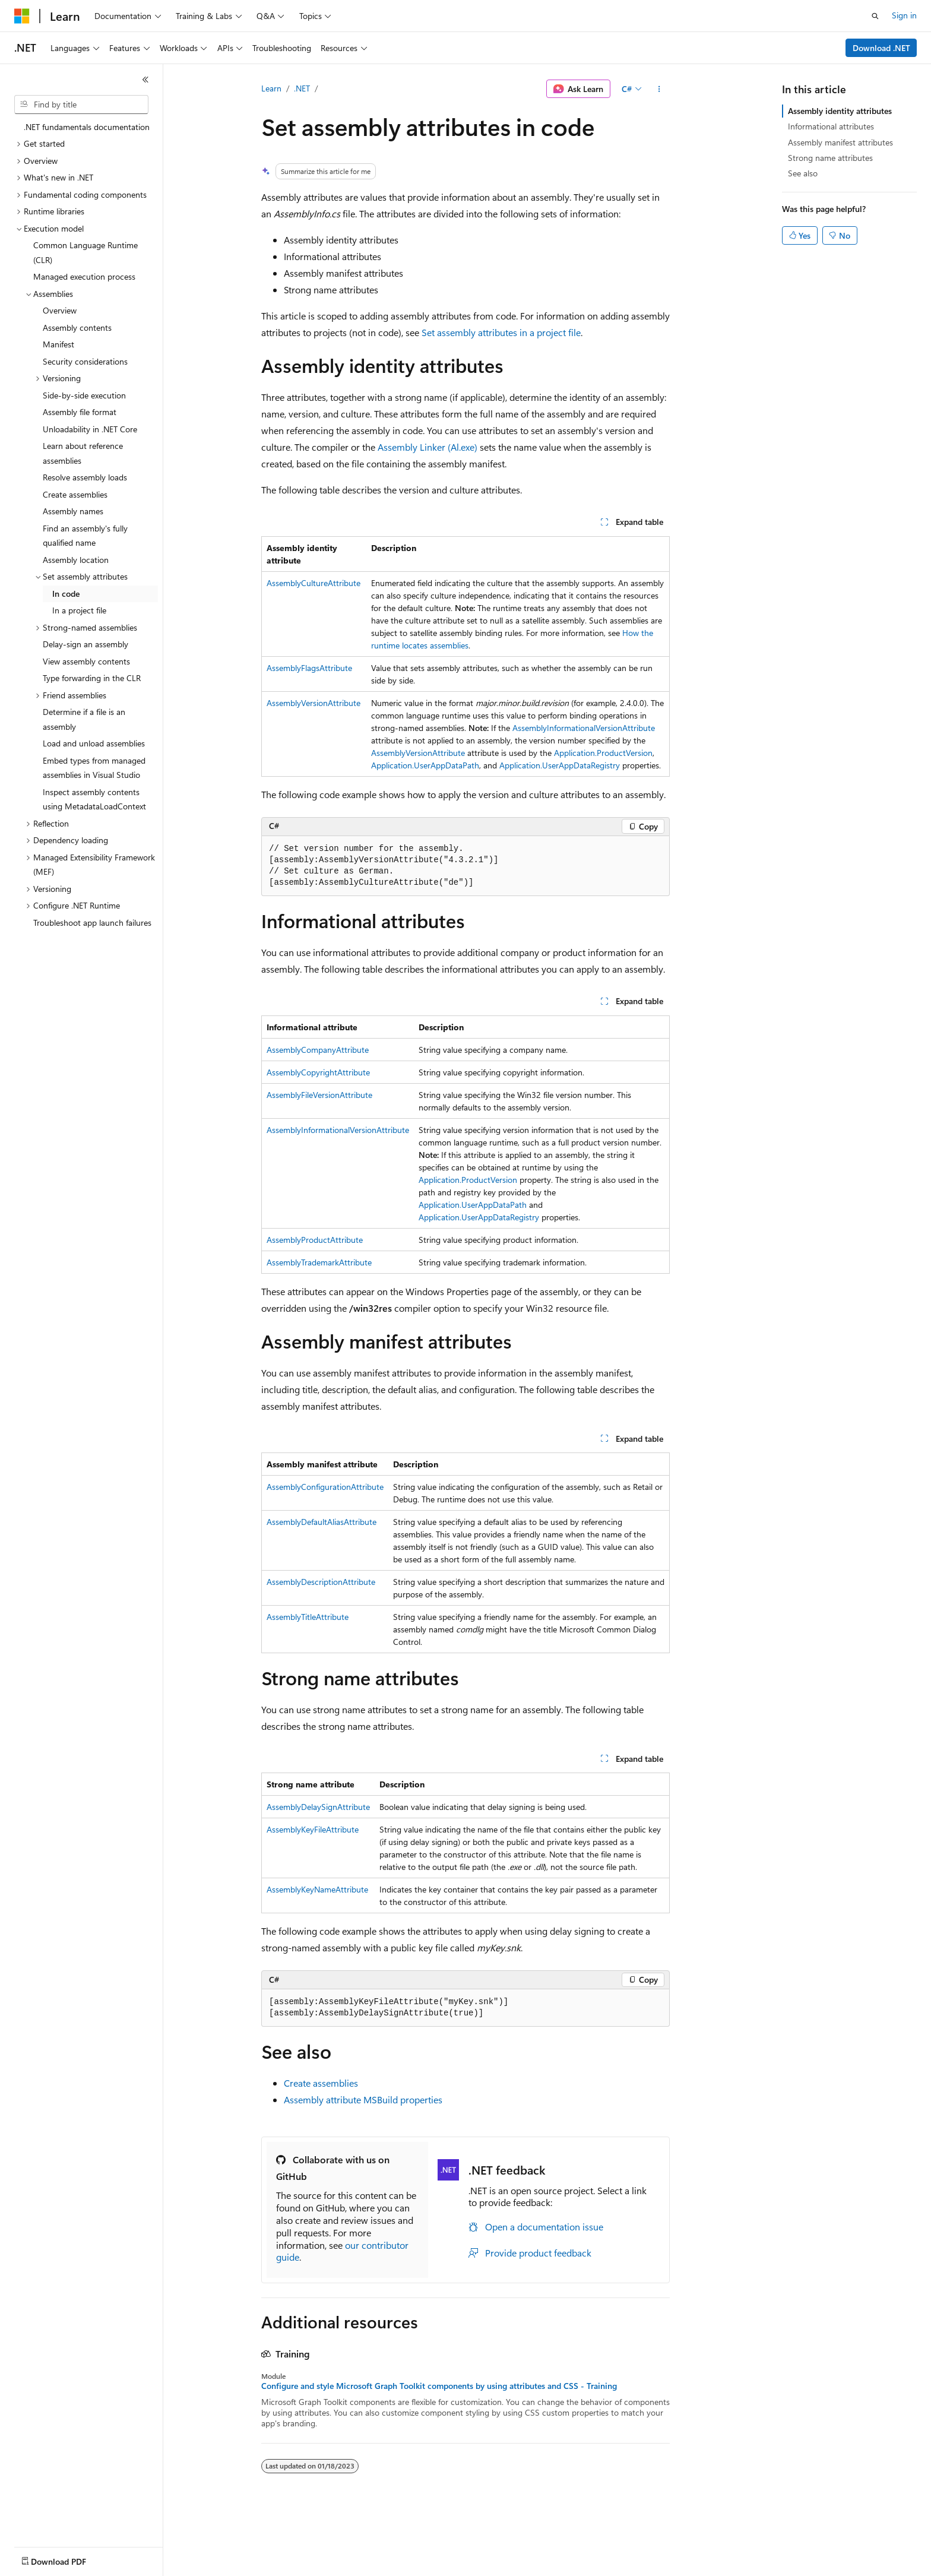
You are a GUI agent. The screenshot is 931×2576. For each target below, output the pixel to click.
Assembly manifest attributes (840, 142)
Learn (271, 88)
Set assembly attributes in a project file (501, 332)
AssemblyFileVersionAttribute (319, 1094)
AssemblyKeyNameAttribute (317, 1889)
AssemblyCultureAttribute (313, 582)
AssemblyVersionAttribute (313, 702)
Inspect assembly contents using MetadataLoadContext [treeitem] (94, 799)
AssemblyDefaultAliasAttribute (321, 1521)
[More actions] (659, 89)
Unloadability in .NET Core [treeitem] (90, 429)
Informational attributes (831, 126)
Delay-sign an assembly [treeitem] (85, 644)
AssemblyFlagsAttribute (309, 667)
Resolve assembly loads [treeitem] (85, 477)
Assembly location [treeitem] (76, 559)
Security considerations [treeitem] (85, 361)
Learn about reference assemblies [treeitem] (83, 453)
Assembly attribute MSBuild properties (363, 2099)
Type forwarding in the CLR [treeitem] (92, 677)
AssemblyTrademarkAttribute (319, 1262)
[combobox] (81, 104)
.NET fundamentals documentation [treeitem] (87, 126)
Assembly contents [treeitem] (77, 327)
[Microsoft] (22, 16)
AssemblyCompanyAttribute (318, 1049)
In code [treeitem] (66, 593)
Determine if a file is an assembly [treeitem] (84, 719)
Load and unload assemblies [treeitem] (94, 743)
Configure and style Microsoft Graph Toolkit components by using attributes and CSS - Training (439, 2386)
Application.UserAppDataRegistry (559, 765)
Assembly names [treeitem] (73, 511)
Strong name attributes (830, 157)
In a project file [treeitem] (79, 610)
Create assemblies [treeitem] (75, 494)
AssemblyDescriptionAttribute (321, 1581)
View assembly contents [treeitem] (86, 661)
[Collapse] (145, 79)
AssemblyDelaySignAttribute (318, 1806)
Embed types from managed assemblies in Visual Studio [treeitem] (94, 768)
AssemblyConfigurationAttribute (325, 1486)
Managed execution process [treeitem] (84, 276)
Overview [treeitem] (60, 310)
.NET (302, 88)
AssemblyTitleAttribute (308, 1616)
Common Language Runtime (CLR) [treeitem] (85, 252)
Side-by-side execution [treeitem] (84, 395)
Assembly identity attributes (840, 110)
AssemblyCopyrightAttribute (318, 1072)
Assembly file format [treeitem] (79, 411)
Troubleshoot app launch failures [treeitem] (92, 922)
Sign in (904, 15)
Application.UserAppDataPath (425, 765)
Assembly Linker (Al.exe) (427, 447)
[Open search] (875, 16)
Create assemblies (321, 2083)
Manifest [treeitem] (58, 344)
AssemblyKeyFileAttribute (313, 1829)
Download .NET (881, 47)
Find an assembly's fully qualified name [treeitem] (85, 536)
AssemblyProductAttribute (315, 1239)
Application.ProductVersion (603, 752)
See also (803, 173)
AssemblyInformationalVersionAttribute (583, 727)
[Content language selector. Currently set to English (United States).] (68, 2558)
